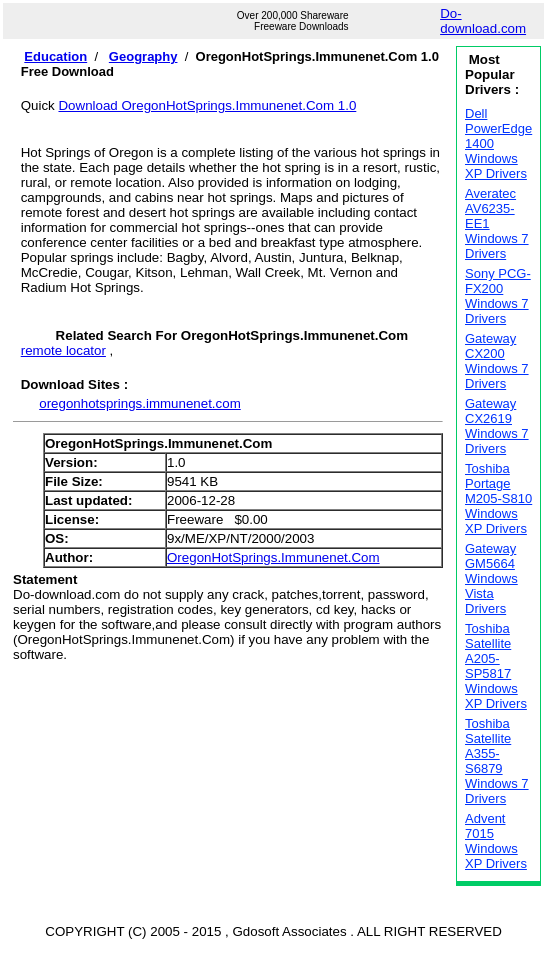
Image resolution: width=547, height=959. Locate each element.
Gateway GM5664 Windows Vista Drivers (491, 578)
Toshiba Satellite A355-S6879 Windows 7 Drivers (497, 761)
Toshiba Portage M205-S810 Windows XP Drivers (498, 498)
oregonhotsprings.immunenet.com (140, 403)
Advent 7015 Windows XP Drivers (496, 841)
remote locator (63, 350)
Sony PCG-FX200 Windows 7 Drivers (498, 296)
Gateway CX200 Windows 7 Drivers (497, 361)
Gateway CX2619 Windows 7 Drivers (497, 426)
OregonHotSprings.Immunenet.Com (273, 557)
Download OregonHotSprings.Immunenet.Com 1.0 (207, 105)
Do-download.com (483, 21)
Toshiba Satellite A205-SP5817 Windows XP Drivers (496, 666)
